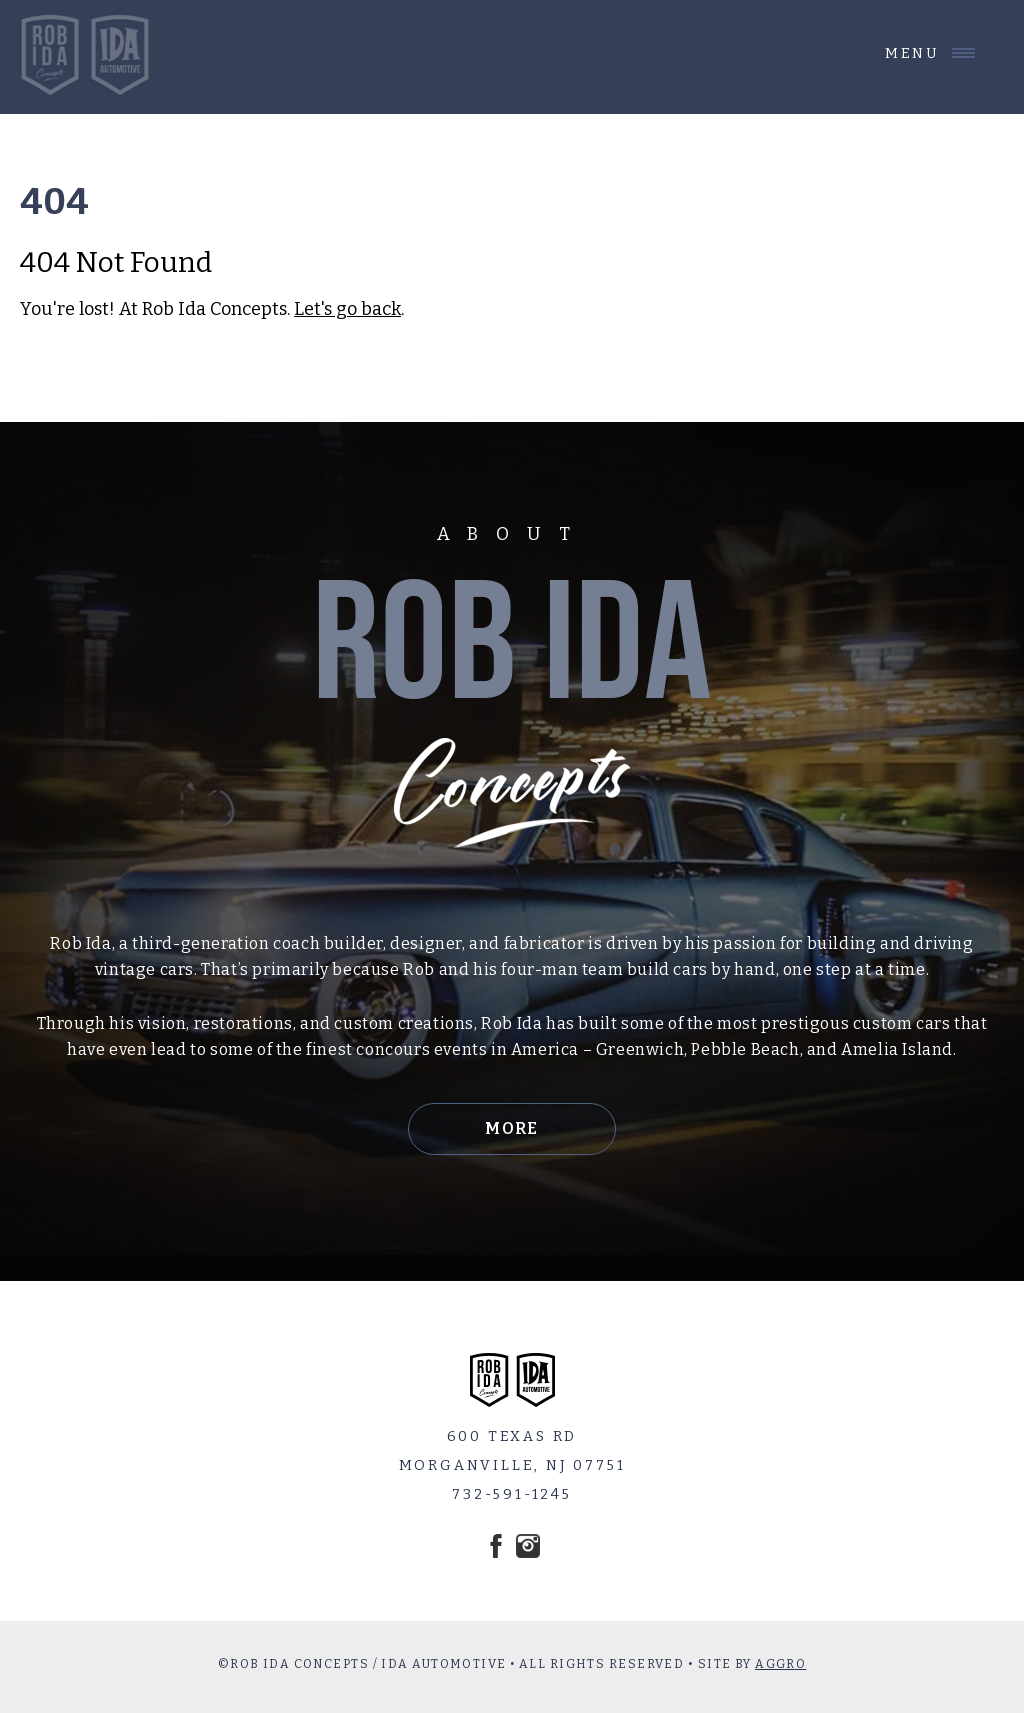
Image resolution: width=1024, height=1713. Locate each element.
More (512, 1128)
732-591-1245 (512, 1494)
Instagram (528, 1546)
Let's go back (347, 309)
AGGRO (780, 1664)
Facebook (496, 1546)
